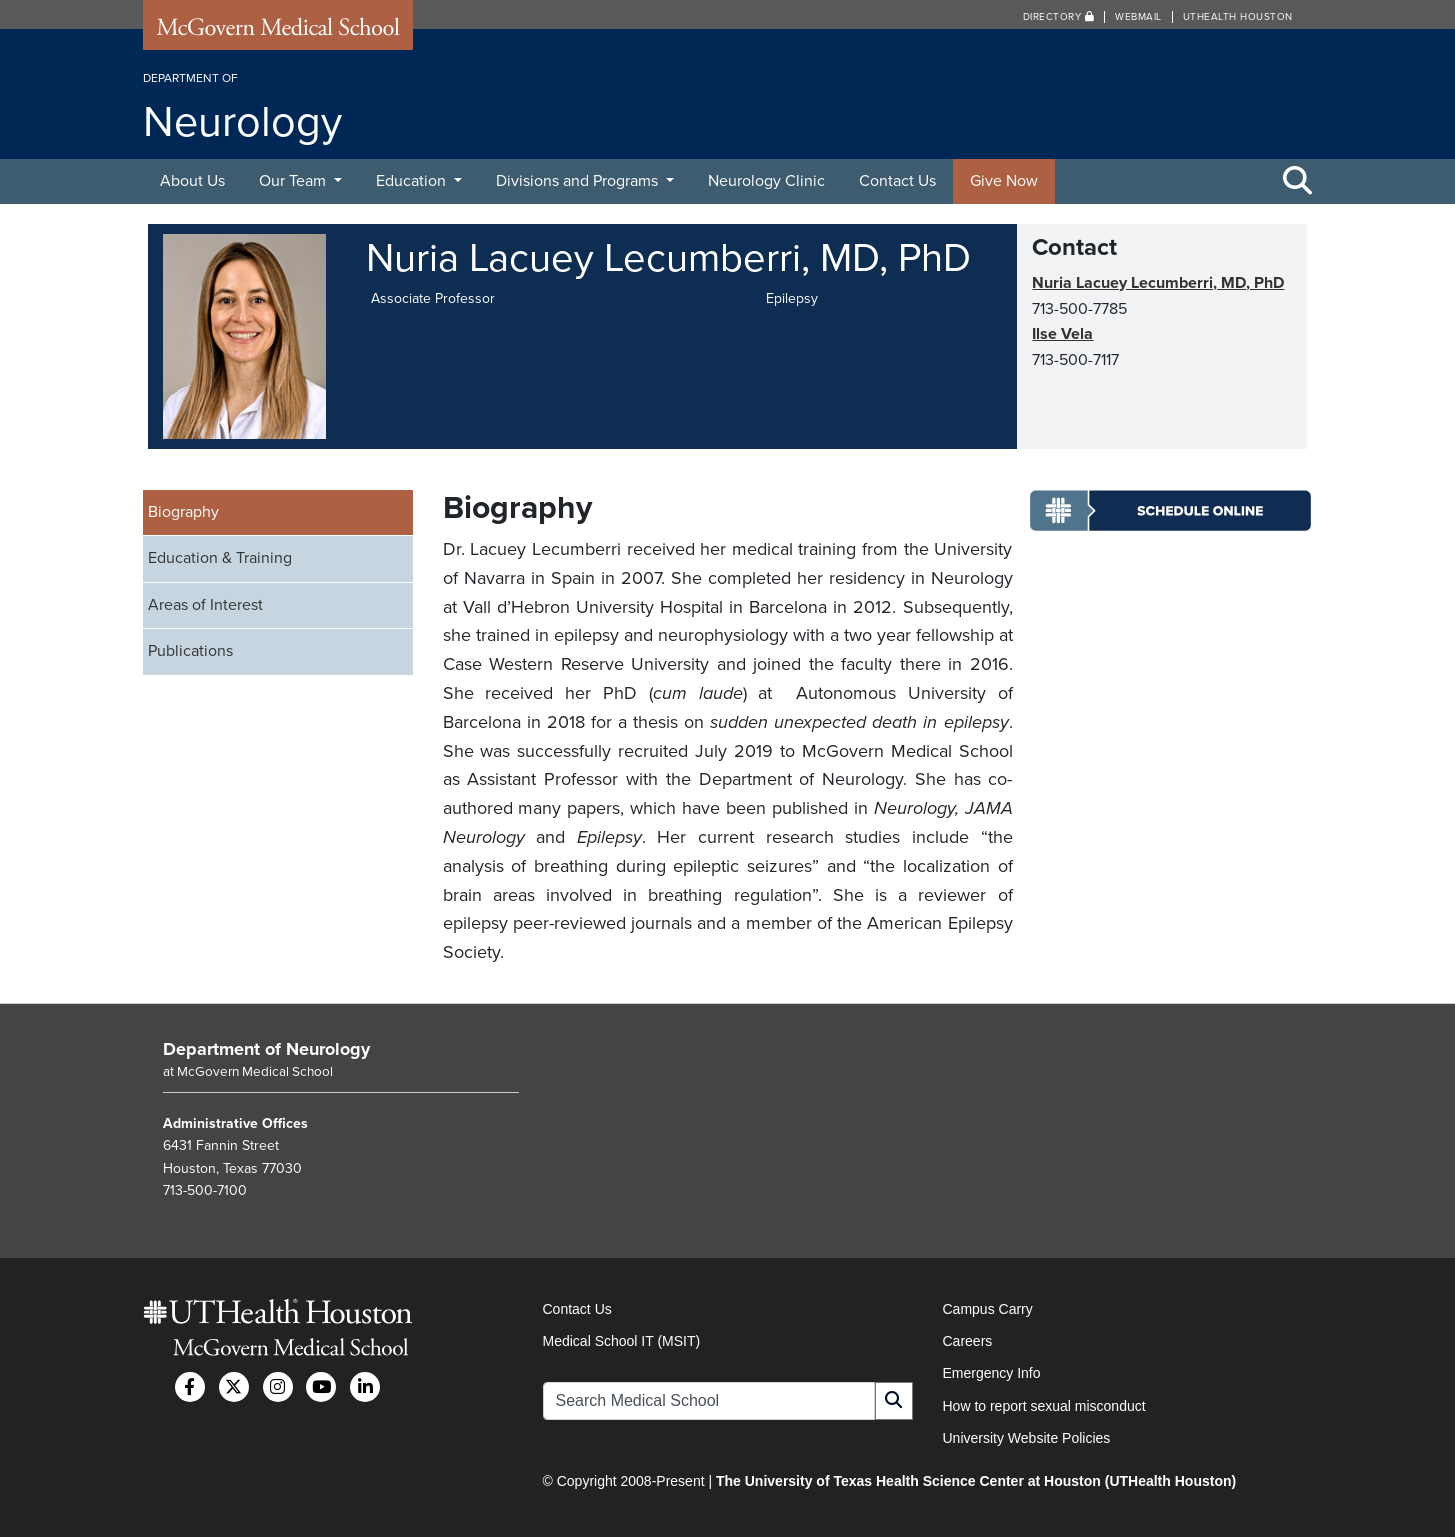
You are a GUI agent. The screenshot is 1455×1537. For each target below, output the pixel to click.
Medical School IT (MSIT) (622, 1341)
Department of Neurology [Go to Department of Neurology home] (266, 1049)
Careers (968, 1341)
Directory (1059, 17)
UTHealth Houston (1238, 17)
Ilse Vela (1062, 334)
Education (413, 181)
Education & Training (220, 558)
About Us (192, 181)
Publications (190, 651)
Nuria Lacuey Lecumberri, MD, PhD (1158, 283)
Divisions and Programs (579, 181)
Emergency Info (992, 1373)
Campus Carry (988, 1309)
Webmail (1138, 17)
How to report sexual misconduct (1044, 1406)
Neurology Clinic (766, 181)
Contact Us (897, 181)
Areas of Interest (205, 605)
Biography (183, 512)
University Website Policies (1027, 1438)
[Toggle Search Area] (1298, 182)
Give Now (1004, 181)
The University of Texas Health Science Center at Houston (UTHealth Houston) (976, 1481)
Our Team (294, 181)
